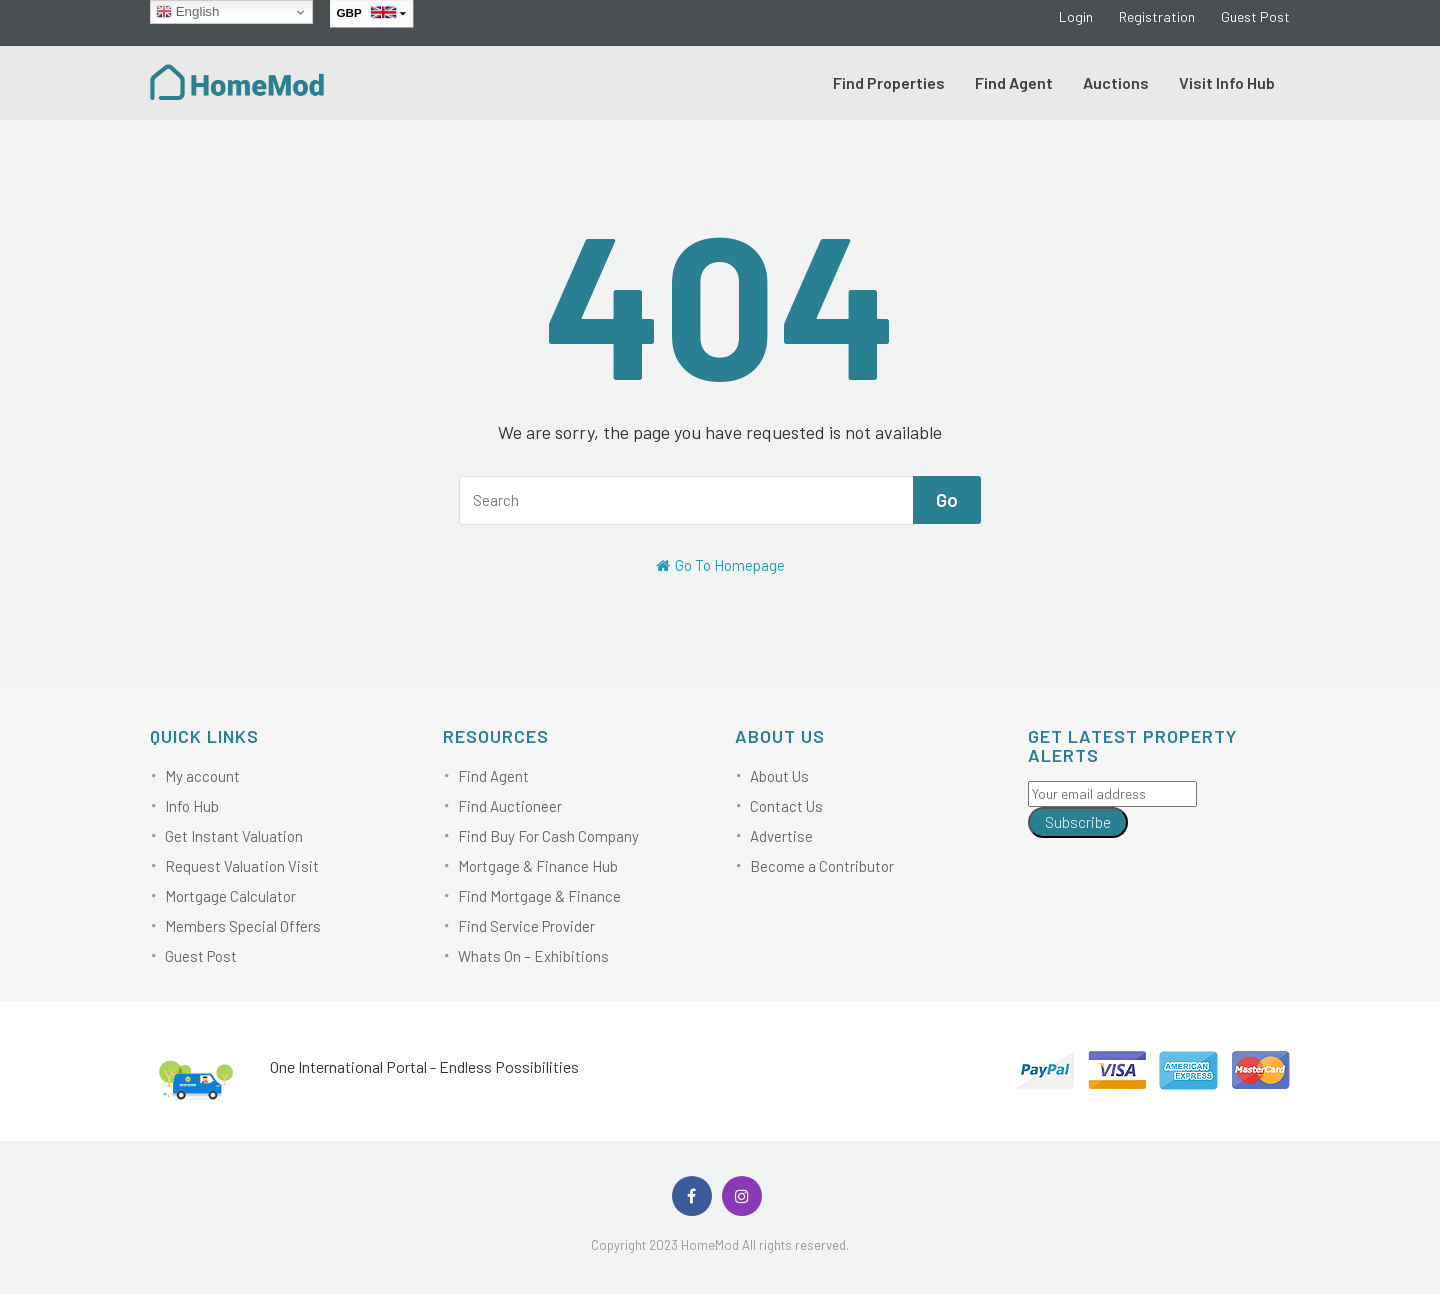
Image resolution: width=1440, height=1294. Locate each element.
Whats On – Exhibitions (533, 956)
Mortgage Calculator (230, 896)
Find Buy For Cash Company (548, 836)
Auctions (1116, 82)
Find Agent (1014, 82)
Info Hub (192, 806)
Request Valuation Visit (242, 866)
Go (947, 499)
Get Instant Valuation (234, 836)
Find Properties (889, 82)
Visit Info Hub (1227, 82)
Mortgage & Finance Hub (538, 866)
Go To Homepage (720, 565)
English (187, 12)
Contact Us (786, 806)
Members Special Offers (243, 926)
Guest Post (1255, 16)
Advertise (781, 836)
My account (202, 776)
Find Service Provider (526, 926)
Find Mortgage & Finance (539, 896)
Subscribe (1078, 822)
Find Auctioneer (510, 806)
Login (1076, 16)
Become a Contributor (822, 866)
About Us (779, 776)
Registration (1157, 16)
